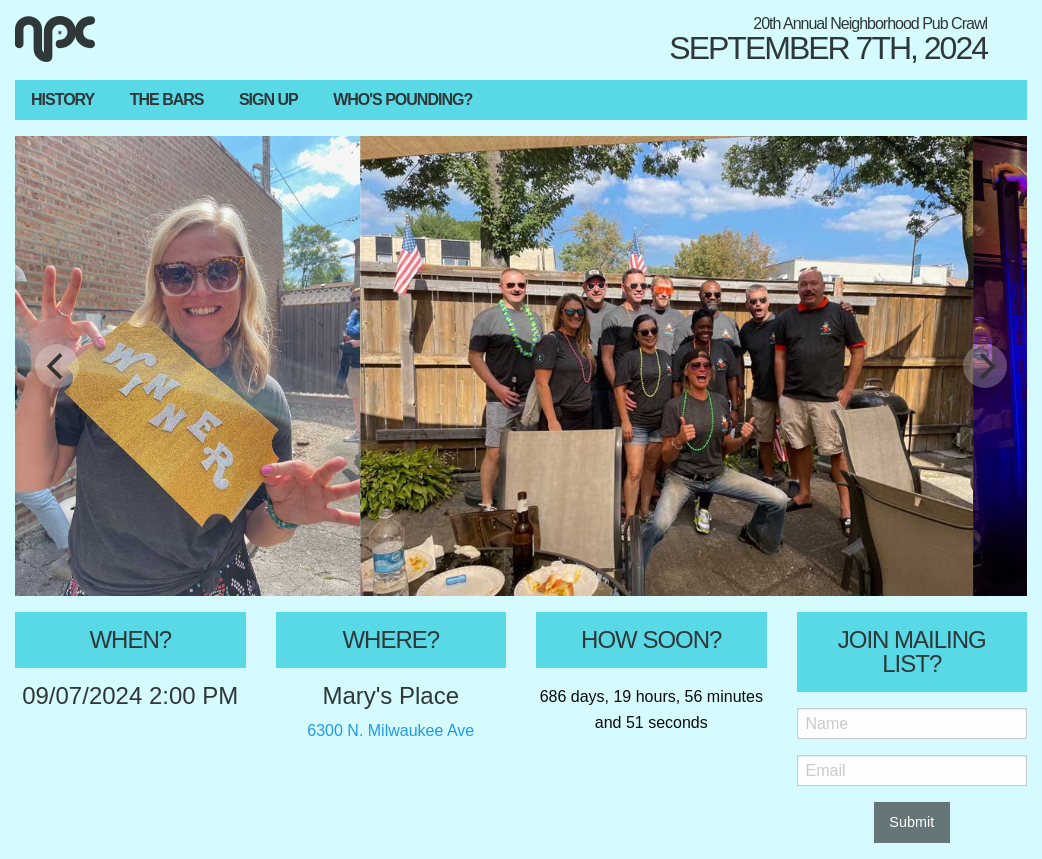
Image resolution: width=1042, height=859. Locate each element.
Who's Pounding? (402, 99)
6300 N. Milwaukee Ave (390, 730)
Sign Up (268, 99)
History (62, 99)
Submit (911, 822)
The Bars (167, 99)
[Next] (985, 366)
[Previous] (57, 366)
